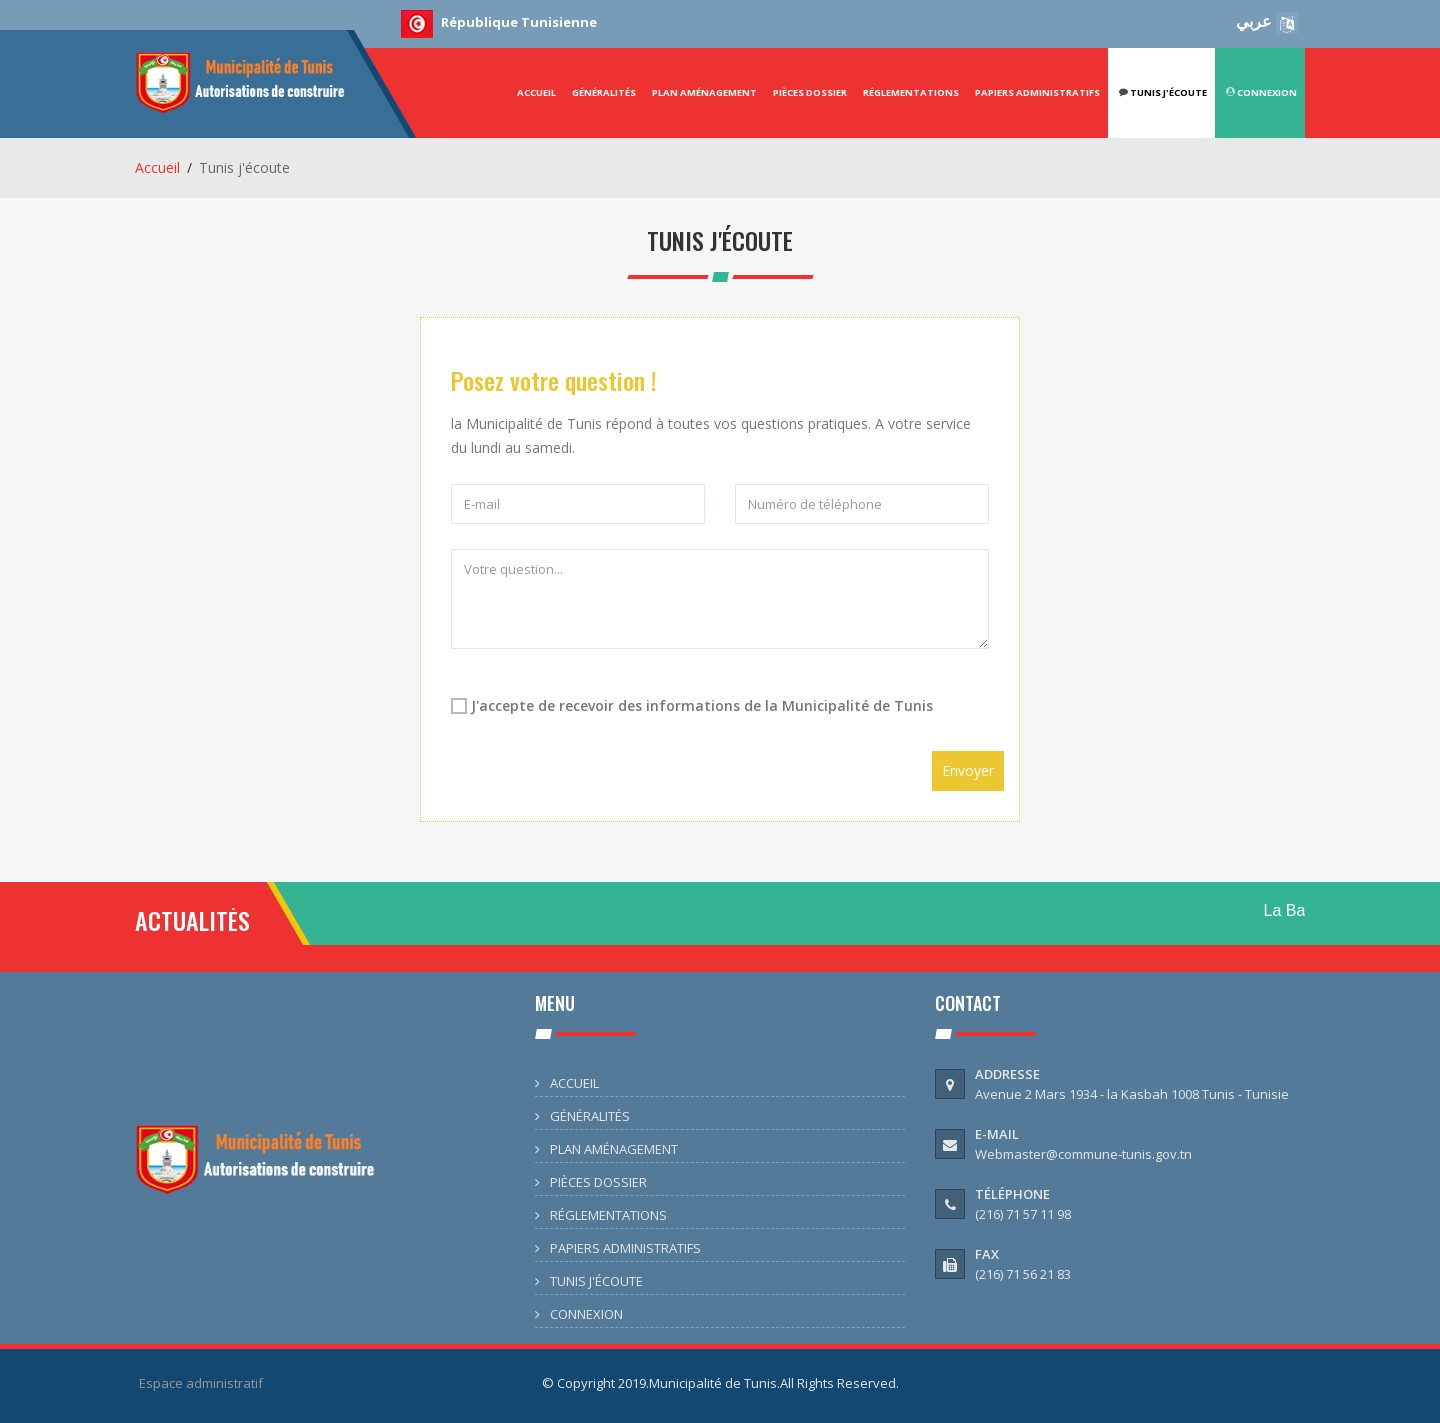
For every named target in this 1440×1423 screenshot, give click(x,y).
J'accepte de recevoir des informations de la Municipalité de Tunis (702, 705)
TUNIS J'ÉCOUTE (596, 1281)
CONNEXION (1261, 92)
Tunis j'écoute (1163, 92)
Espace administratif (201, 1383)
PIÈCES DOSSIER (810, 92)
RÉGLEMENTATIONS (911, 92)
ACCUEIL (536, 92)
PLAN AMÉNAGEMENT (704, 92)
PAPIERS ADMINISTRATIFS (1037, 92)
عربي (1267, 21)
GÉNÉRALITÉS (604, 92)
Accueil (157, 167)
